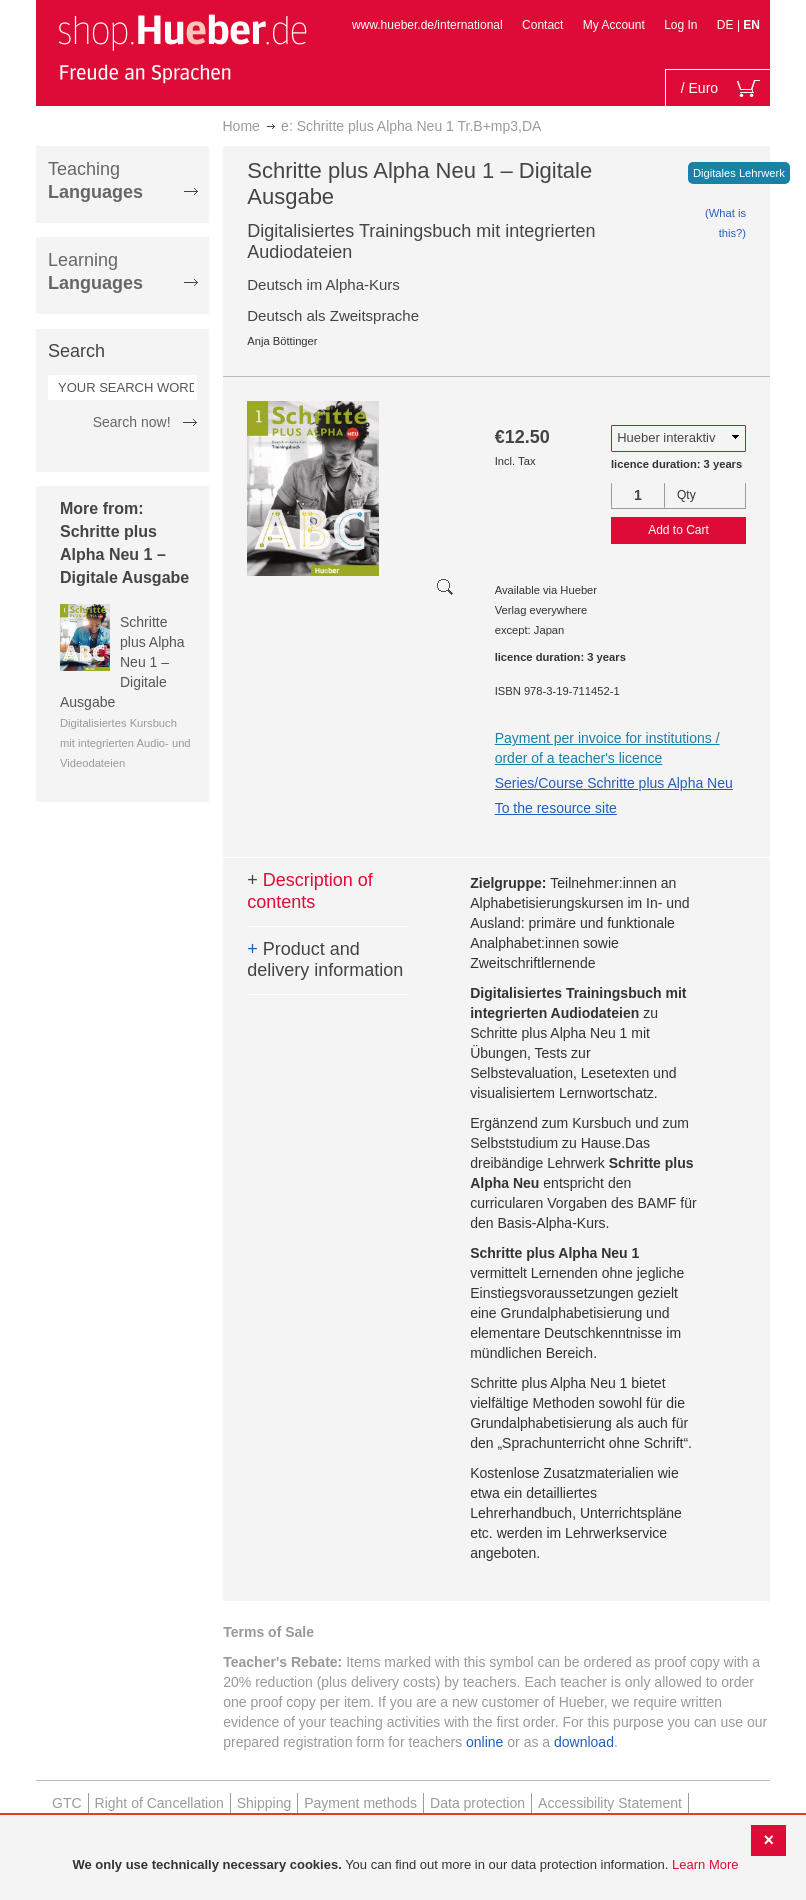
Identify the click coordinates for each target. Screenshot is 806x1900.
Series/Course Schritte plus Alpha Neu (614, 783)
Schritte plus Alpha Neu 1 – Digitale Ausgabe (122, 662)
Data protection (477, 1803)
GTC (67, 1803)
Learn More (705, 1864)
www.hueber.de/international (427, 25)
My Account (614, 25)
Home (241, 126)
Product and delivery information (325, 960)
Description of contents (310, 891)
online (484, 1742)
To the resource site (556, 808)
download (584, 1742)
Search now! (132, 422)
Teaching (95, 180)
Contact (542, 25)
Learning (95, 271)
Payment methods (360, 1803)
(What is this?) (725, 223)
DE (727, 25)
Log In (680, 25)
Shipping (264, 1803)
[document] (405, 1865)
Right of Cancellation (159, 1803)
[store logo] (182, 48)
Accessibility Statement (610, 1803)
